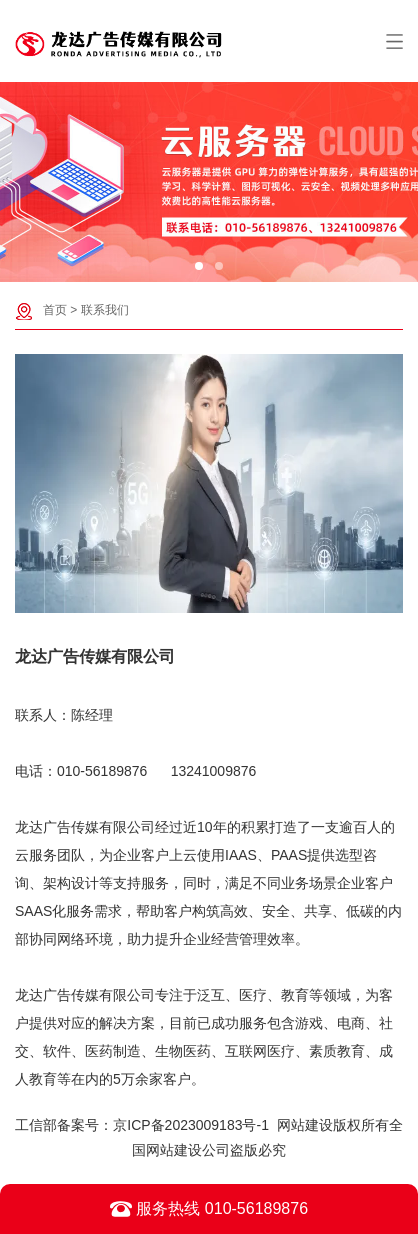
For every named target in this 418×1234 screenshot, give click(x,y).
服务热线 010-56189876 (209, 1209)
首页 (55, 310)
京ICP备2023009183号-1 (191, 1125)
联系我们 (105, 310)
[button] (199, 266)
